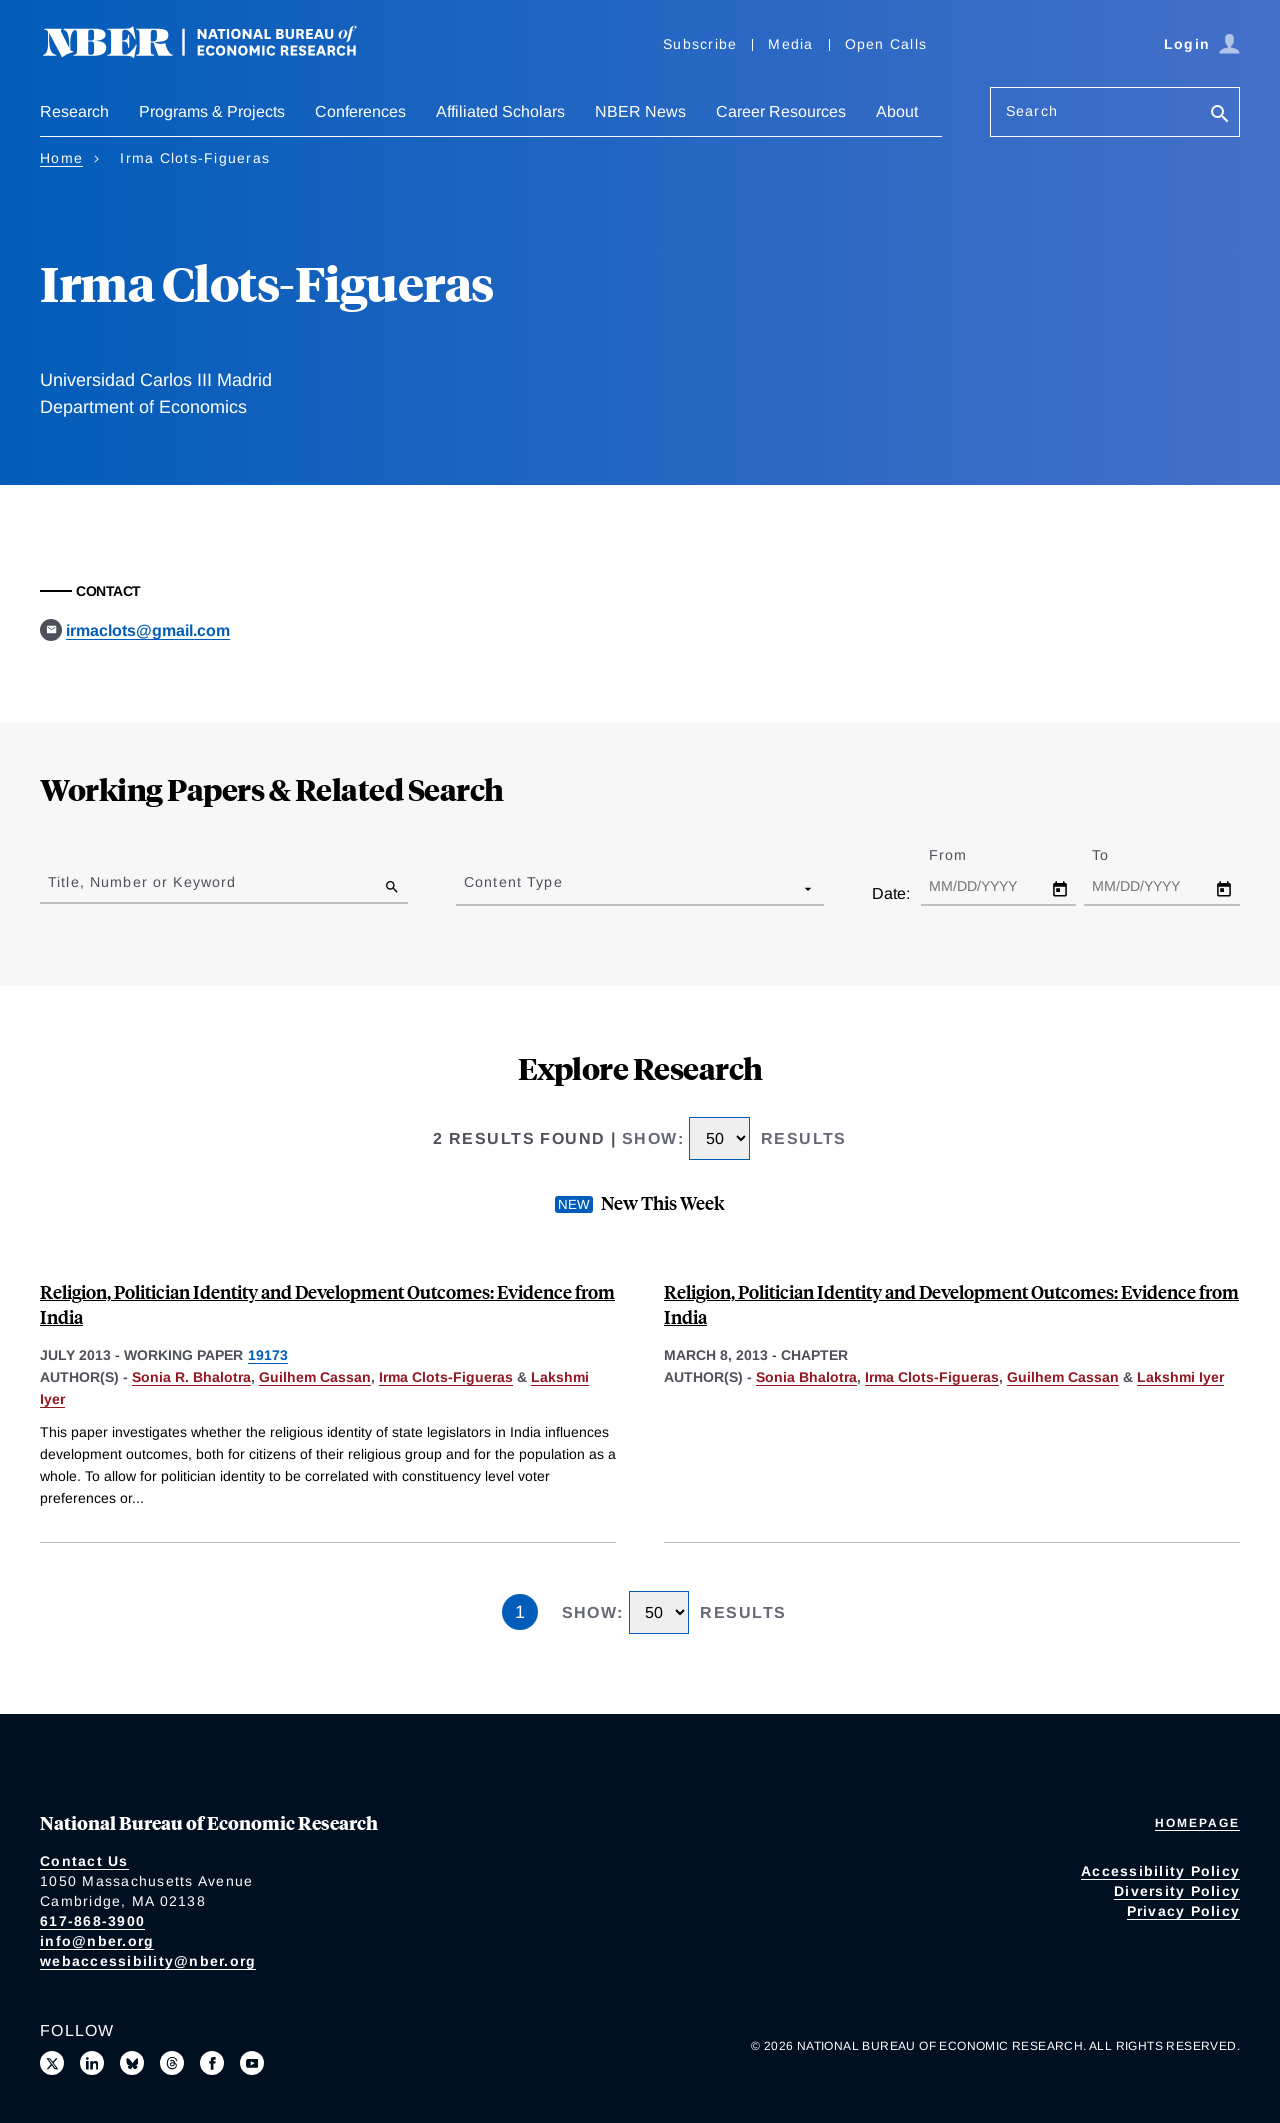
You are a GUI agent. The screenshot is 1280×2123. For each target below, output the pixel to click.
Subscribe (700, 44)
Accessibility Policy (1160, 1871)
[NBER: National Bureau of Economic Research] (216, 52)
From (965, 855)
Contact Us (84, 1861)
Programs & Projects (212, 111)
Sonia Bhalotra (806, 1377)
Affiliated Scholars (500, 111)
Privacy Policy (1184, 1911)
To (1118, 855)
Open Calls (886, 44)
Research (74, 111)
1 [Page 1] (520, 1612)
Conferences (360, 111)
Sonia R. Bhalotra (191, 1377)
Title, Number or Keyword (142, 882)
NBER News (640, 111)
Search (1032, 111)
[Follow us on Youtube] (252, 2063)
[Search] (1220, 115)
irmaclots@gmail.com (148, 630)
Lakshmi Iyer (1180, 1377)
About (897, 111)
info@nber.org (97, 1941)
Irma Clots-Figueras (446, 1377)
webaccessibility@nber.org (148, 1961)
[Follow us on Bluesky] (132, 2063)
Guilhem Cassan (315, 1377)
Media (790, 44)
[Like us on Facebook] (212, 2063)
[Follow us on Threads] (172, 2063)
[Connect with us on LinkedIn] (92, 2063)
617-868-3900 (92, 1921)
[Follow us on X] (52, 2063)
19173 (268, 1355)
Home (61, 158)
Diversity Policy (1177, 1891)
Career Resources (781, 111)
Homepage (1197, 1823)
